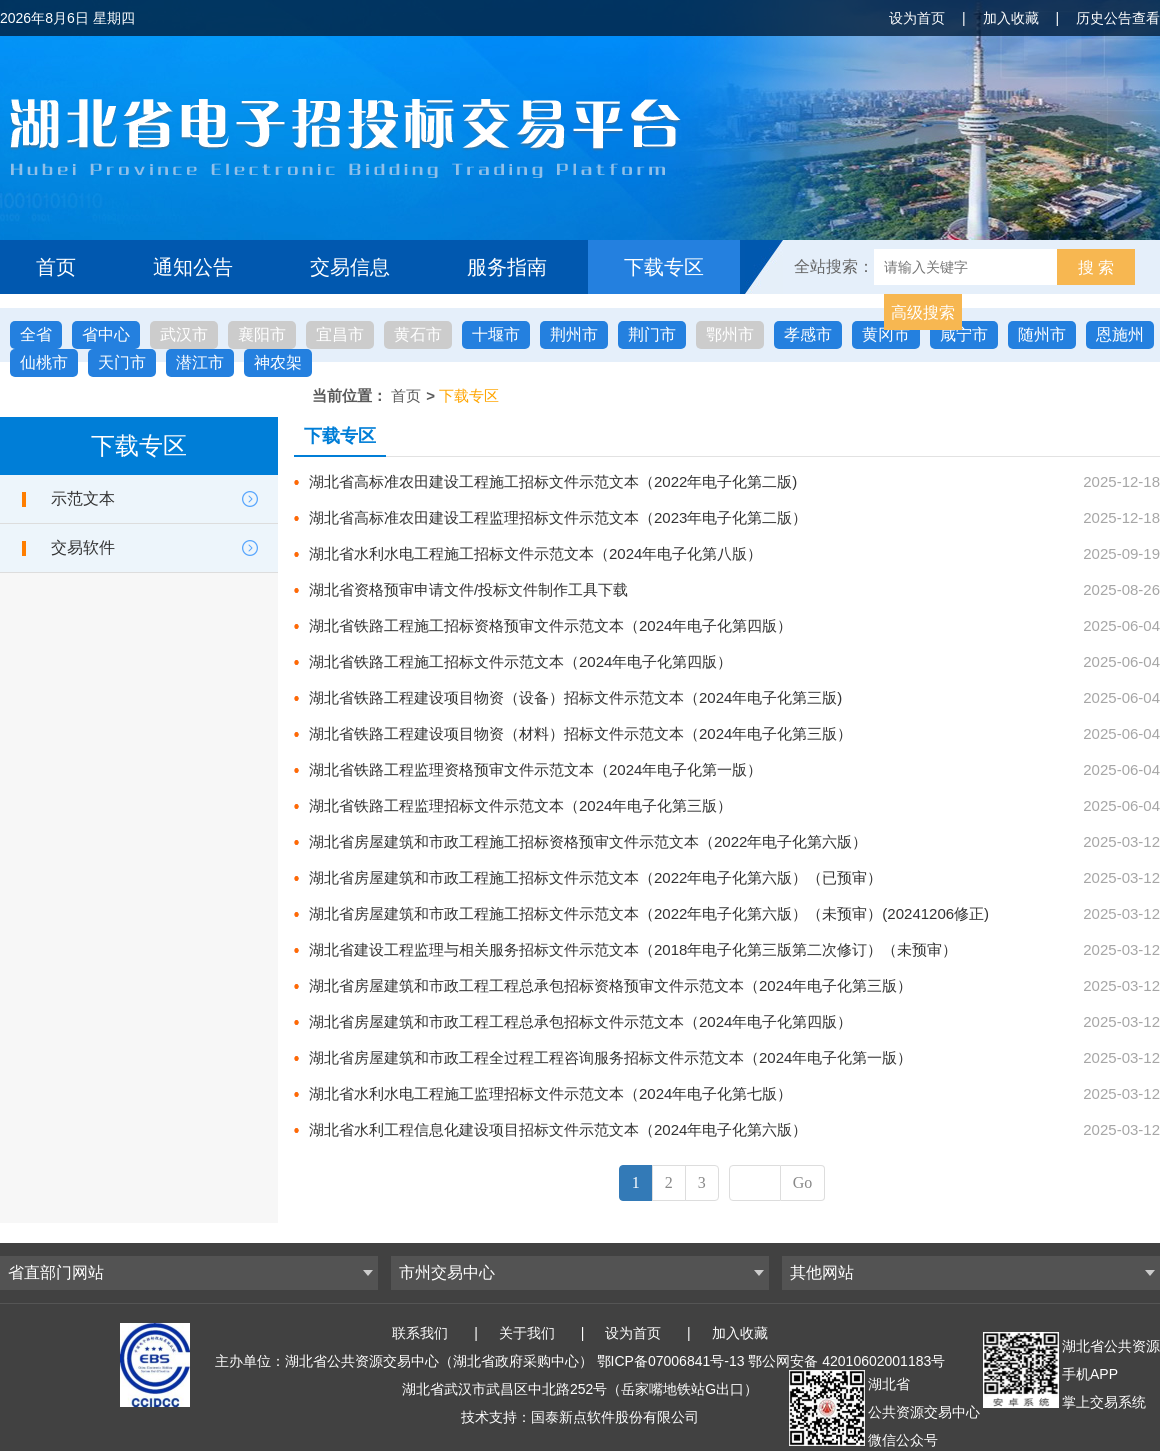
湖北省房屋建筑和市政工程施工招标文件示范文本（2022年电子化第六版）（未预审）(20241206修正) (649, 913)
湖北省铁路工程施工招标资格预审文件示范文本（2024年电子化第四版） (550, 625)
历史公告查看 (1118, 18)
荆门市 (652, 334)
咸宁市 (964, 334)
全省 (36, 334)
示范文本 (83, 498)
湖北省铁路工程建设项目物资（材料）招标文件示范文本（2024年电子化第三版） (580, 733)
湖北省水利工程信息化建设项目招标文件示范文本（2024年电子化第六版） (558, 1129)
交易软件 (83, 547)
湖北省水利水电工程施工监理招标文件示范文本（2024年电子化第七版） (550, 1093)
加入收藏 (1011, 18)
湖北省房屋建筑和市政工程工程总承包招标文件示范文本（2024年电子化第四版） (580, 1021)
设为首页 (917, 18)
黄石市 (418, 334)
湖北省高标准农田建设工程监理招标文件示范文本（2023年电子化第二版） (558, 517)
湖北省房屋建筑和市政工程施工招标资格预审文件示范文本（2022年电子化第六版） (588, 841)
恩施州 (1120, 334)
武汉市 (184, 334)
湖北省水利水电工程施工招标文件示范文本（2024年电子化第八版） (535, 553)
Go (803, 1182)
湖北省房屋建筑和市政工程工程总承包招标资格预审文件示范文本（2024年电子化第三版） (610, 985)
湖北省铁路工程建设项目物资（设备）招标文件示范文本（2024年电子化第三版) (575, 697)
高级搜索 (923, 312)
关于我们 (527, 1333)
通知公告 (193, 267)
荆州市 (574, 334)
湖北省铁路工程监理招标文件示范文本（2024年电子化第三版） (520, 805)
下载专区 (664, 267)
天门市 (122, 362)
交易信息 (350, 267)
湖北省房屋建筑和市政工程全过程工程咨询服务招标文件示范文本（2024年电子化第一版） (610, 1057)
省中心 (106, 334)
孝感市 (808, 334)
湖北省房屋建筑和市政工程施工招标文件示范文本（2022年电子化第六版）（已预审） (595, 877)
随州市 (1042, 334)
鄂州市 (730, 334)
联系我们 (420, 1333)
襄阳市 (262, 334)
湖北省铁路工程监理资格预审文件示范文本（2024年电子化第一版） (535, 769)
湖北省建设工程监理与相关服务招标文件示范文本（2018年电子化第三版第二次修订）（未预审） (633, 949)
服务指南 (507, 267)
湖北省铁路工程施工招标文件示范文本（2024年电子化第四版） (520, 661)
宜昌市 (340, 334)
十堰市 (496, 334)
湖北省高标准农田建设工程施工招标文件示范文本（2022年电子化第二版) (553, 481)
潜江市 (200, 362)
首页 (56, 267)
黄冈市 (886, 334)
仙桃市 (44, 362)
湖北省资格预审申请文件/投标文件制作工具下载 (468, 589)
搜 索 (1096, 267)
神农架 (278, 362)
